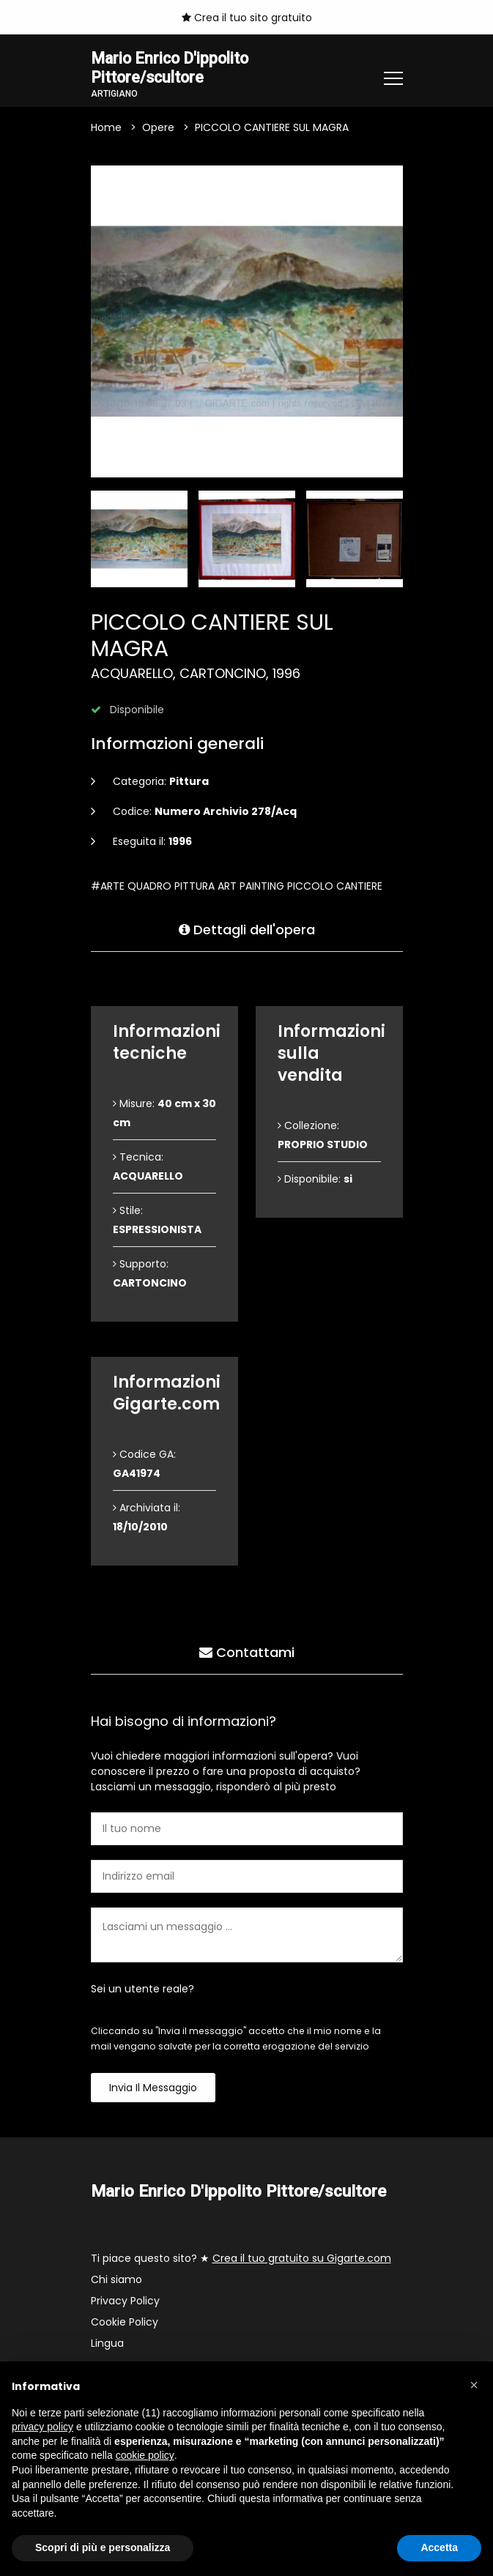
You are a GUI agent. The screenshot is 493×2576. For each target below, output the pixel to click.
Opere (158, 129)
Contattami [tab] (246, 1651)
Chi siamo (116, 2281)
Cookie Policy (124, 2324)
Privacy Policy (125, 2303)
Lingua (107, 2345)
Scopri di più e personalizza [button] (102, 2547)
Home (106, 129)
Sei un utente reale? (142, 1991)
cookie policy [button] (145, 2455)
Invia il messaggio (153, 2089)
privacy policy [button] (42, 2426)
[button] (474, 2385)
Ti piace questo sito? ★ (241, 2260)
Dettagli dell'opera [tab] (247, 929)
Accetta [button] (439, 2547)
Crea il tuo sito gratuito (247, 17)
